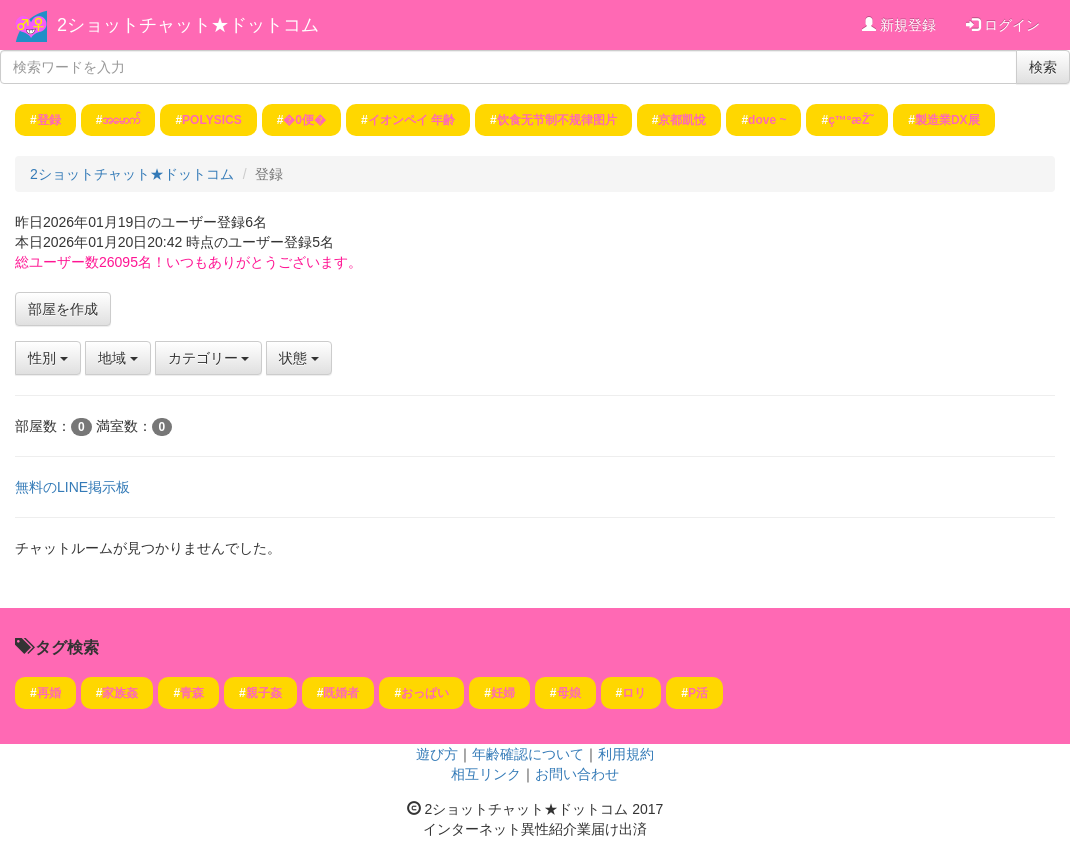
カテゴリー (209, 358)
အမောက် (121, 120)
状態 (299, 358)
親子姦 (264, 693)
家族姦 (120, 693)
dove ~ (767, 120)
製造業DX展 (947, 120)
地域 (118, 358)
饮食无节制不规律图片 (557, 120)
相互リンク (486, 774)
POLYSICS (212, 120)
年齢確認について (528, 754)
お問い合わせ (577, 774)
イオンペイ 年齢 (411, 120)
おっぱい (425, 693)
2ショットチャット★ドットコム (188, 25)
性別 (48, 358)
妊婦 (503, 693)
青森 (192, 693)
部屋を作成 (63, 309)
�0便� (304, 120)
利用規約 (626, 754)
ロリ (634, 693)
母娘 (569, 693)
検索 (1043, 67)
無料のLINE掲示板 (72, 487)
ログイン (1003, 25)
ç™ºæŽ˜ (850, 120)
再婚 (49, 693)
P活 (698, 693)
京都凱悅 (682, 120)
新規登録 (899, 25)
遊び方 (437, 754)
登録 (49, 120)
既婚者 (341, 693)
